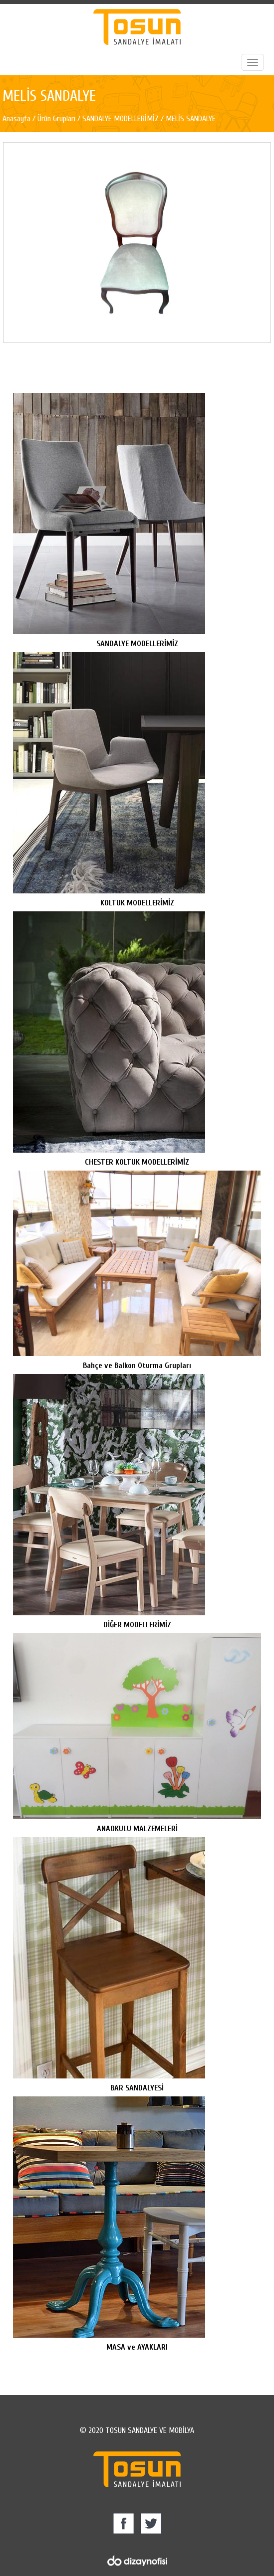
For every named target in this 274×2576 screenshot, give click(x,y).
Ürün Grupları (57, 118)
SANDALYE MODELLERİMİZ (120, 118)
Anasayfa (17, 118)
